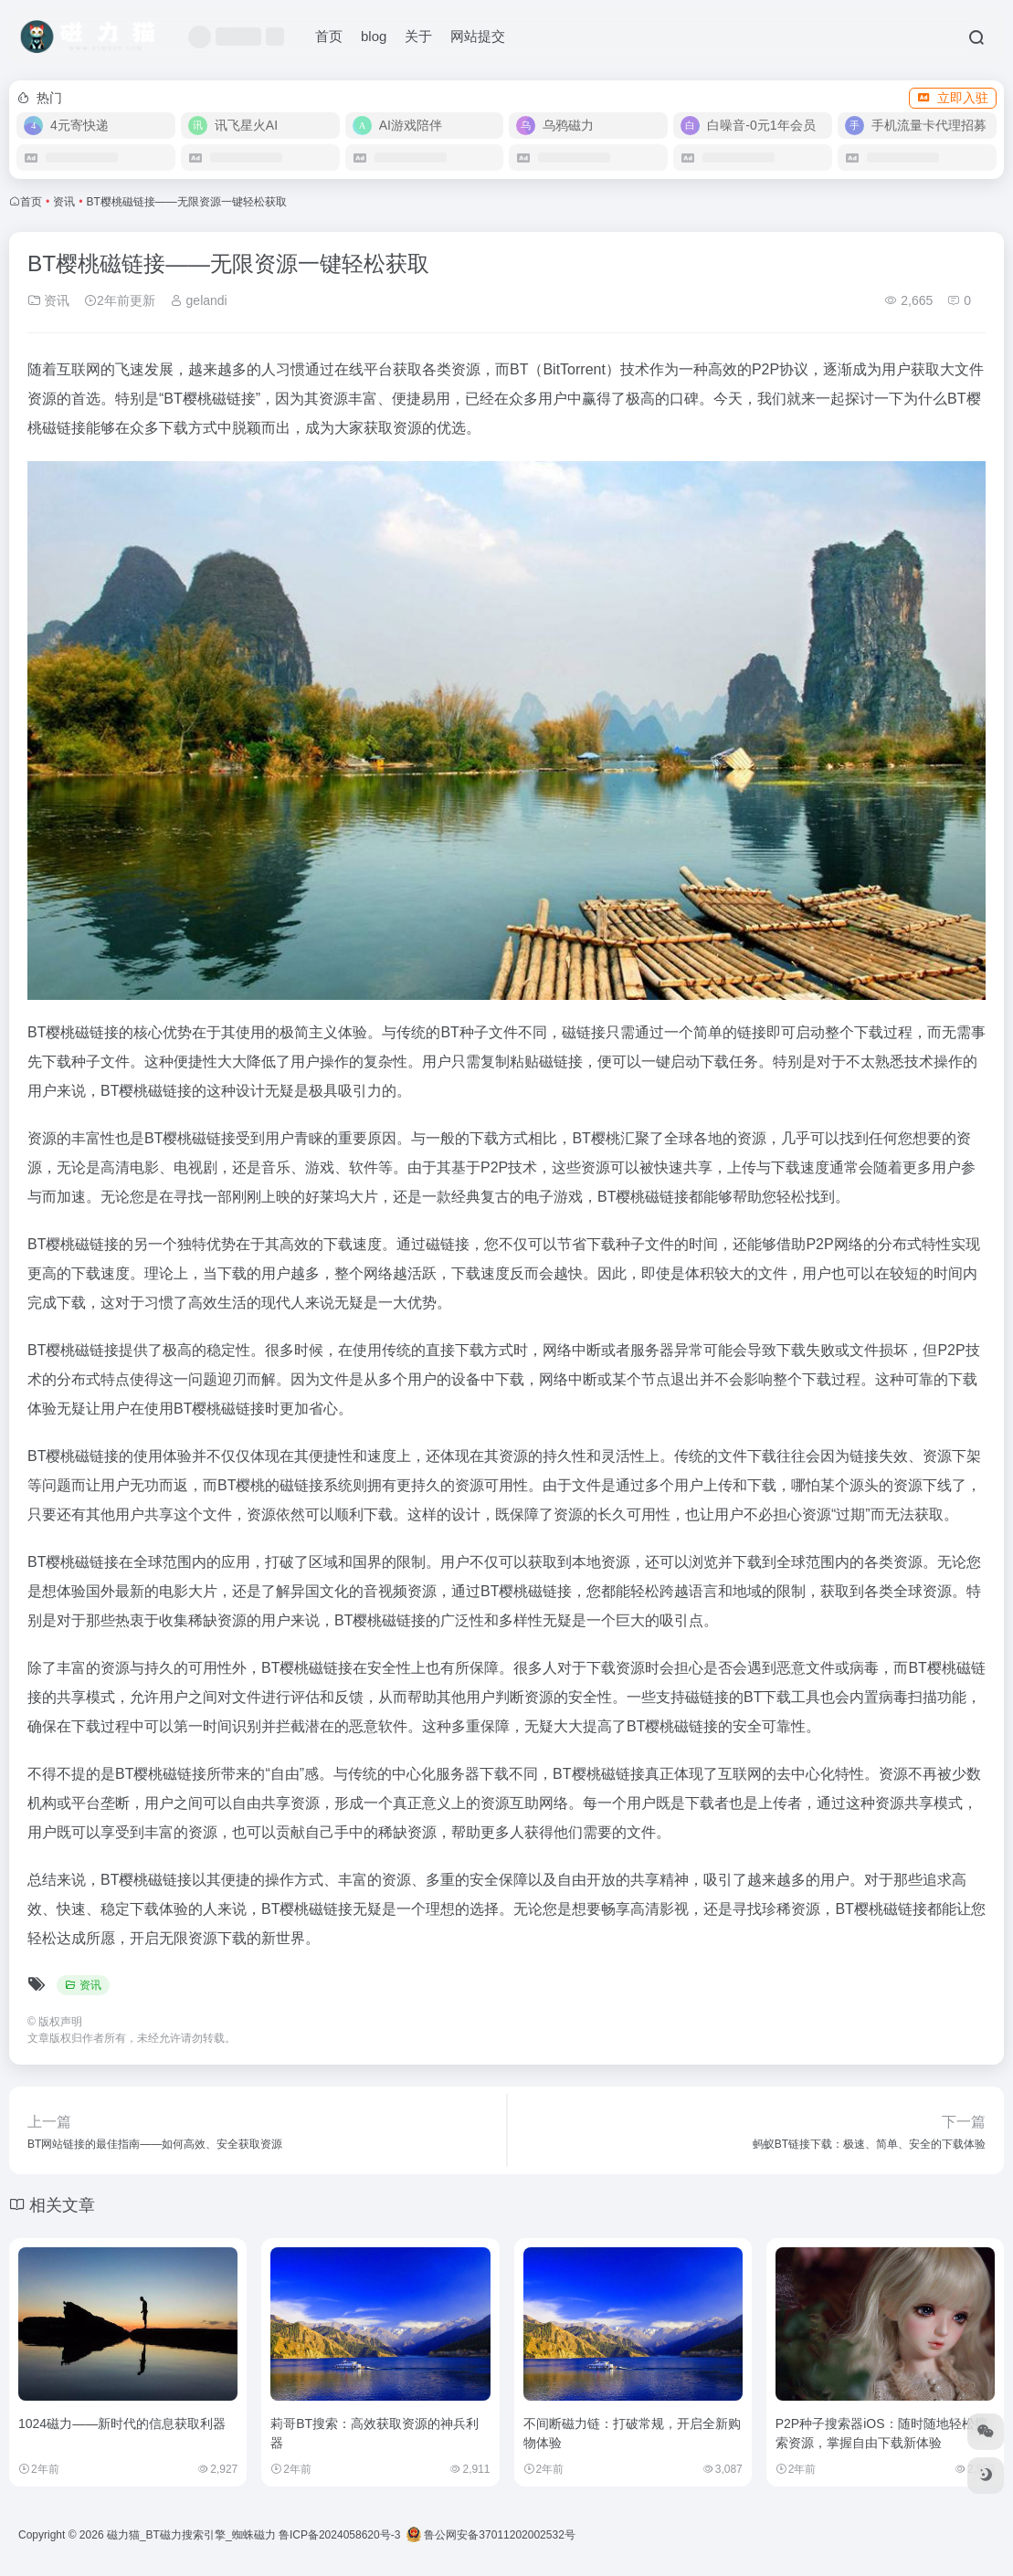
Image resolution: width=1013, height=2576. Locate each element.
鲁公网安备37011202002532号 (490, 2535)
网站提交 (477, 36)
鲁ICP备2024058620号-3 (339, 2535)
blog (373, 36)
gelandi (198, 300)
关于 (418, 36)
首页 (329, 36)
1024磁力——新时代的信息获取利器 (122, 2423)
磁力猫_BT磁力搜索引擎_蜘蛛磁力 (191, 2535)
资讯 (64, 201)
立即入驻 (952, 97)
